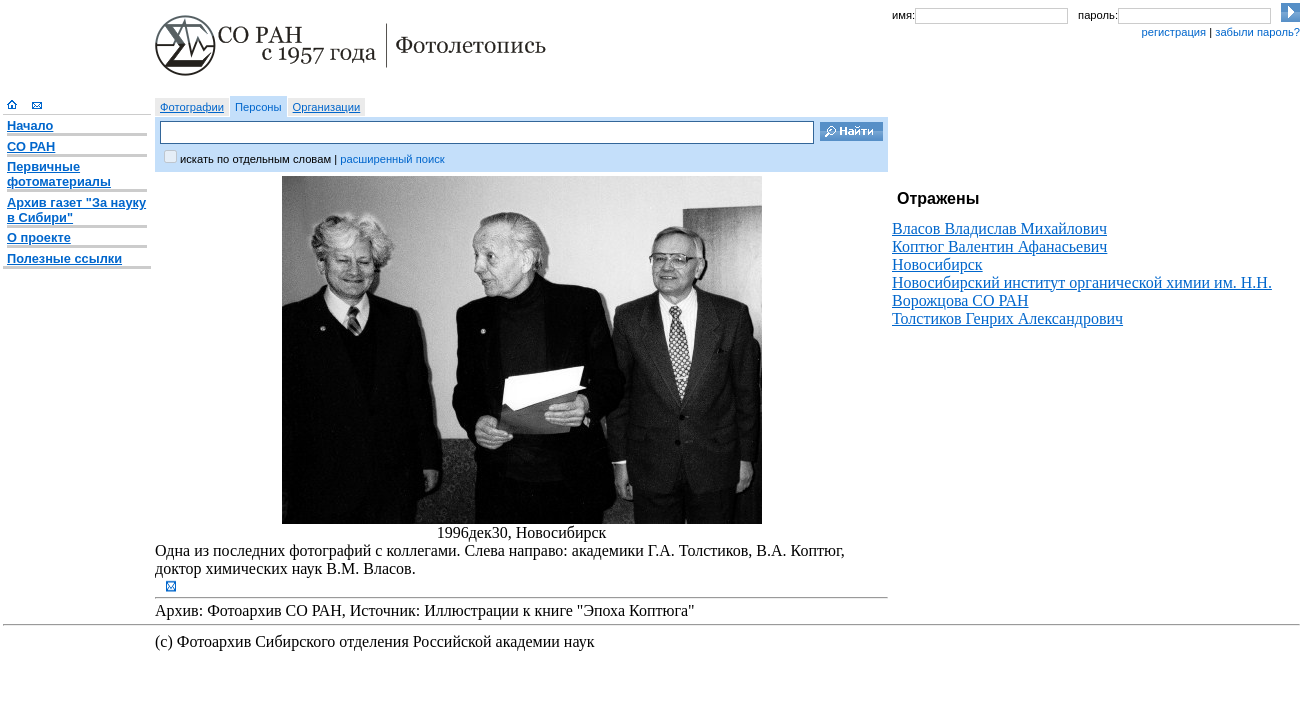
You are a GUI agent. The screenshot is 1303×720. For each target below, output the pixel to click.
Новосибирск (937, 264)
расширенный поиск (392, 159)
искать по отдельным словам (255, 159)
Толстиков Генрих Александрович (1007, 318)
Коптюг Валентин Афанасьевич (999, 246)
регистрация (1173, 32)
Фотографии (192, 107)
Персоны (258, 107)
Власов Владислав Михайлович (999, 228)
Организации (327, 107)
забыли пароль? (1257, 32)
